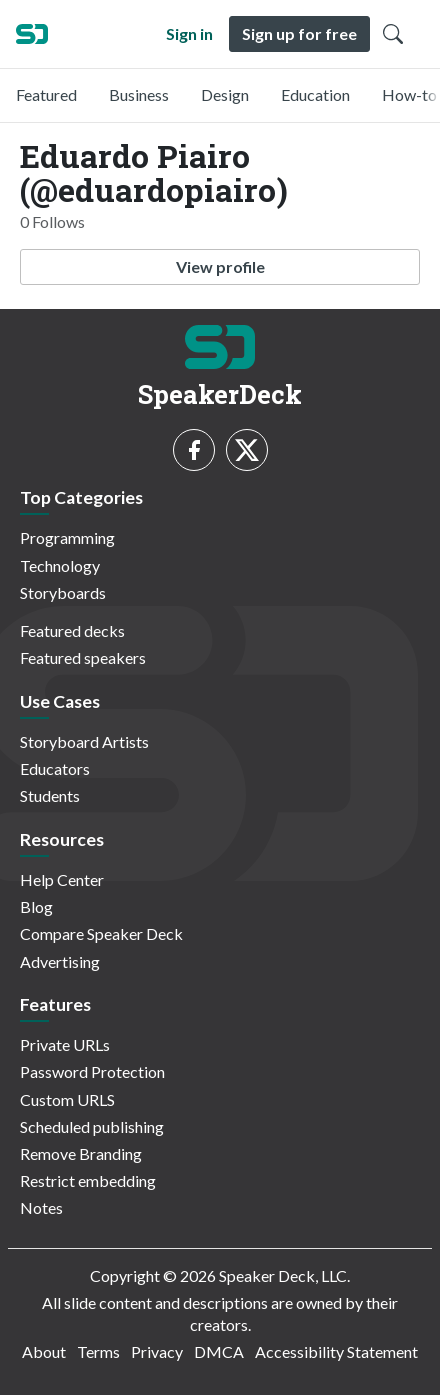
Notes (41, 1207)
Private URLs (65, 1044)
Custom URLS (67, 1099)
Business (139, 94)
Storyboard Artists (84, 741)
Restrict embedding (88, 1180)
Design (225, 94)
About (44, 1351)
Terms (98, 1351)
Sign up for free (299, 33)
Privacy (157, 1351)
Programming (67, 537)
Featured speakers (83, 657)
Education (315, 94)
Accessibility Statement (336, 1351)
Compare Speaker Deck (101, 933)
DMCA (219, 1351)
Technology (60, 565)
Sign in (189, 33)
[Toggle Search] (393, 34)
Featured (46, 94)
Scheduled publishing (92, 1126)
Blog (36, 906)
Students (50, 795)
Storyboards (63, 592)
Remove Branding (81, 1153)
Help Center (62, 879)
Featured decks (72, 630)
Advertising (60, 961)
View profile (220, 266)
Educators (55, 768)
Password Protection (92, 1071)
